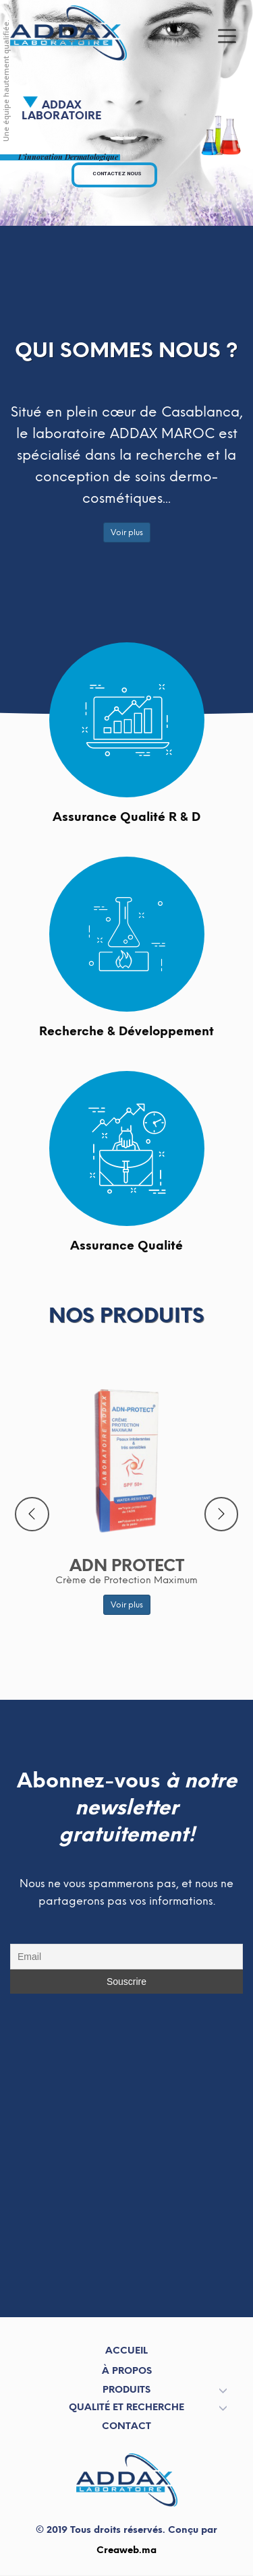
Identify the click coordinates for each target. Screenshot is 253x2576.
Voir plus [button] (127, 532)
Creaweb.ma (126, 2550)
